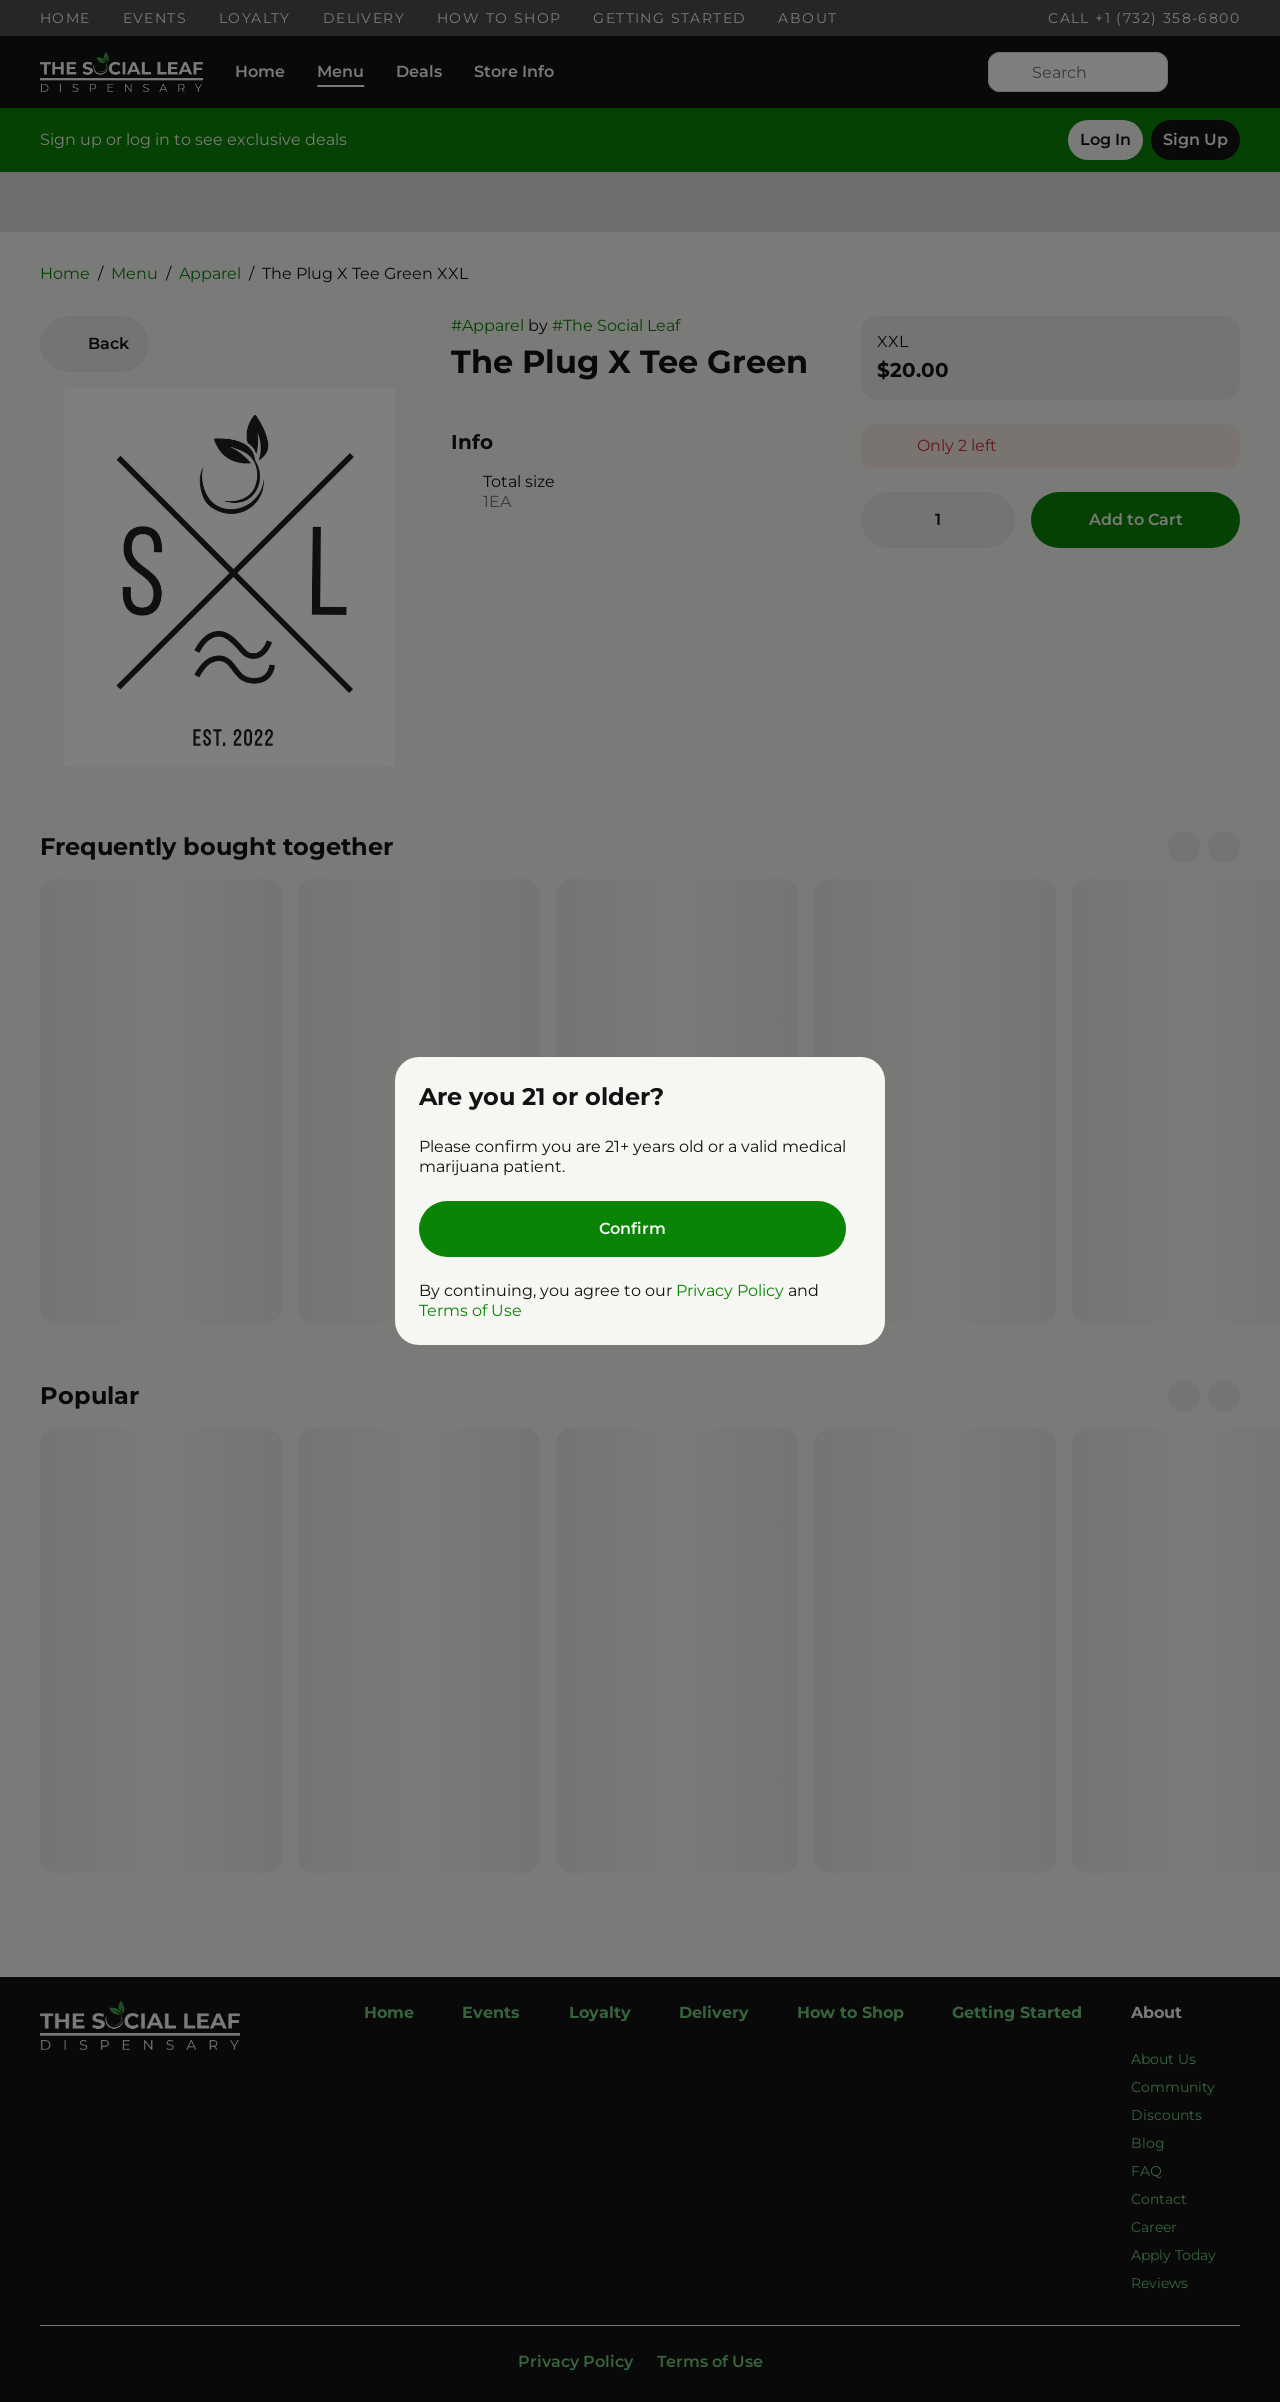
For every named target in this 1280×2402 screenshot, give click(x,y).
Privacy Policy (730, 1290)
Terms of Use (470, 1310)
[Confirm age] (632, 1229)
